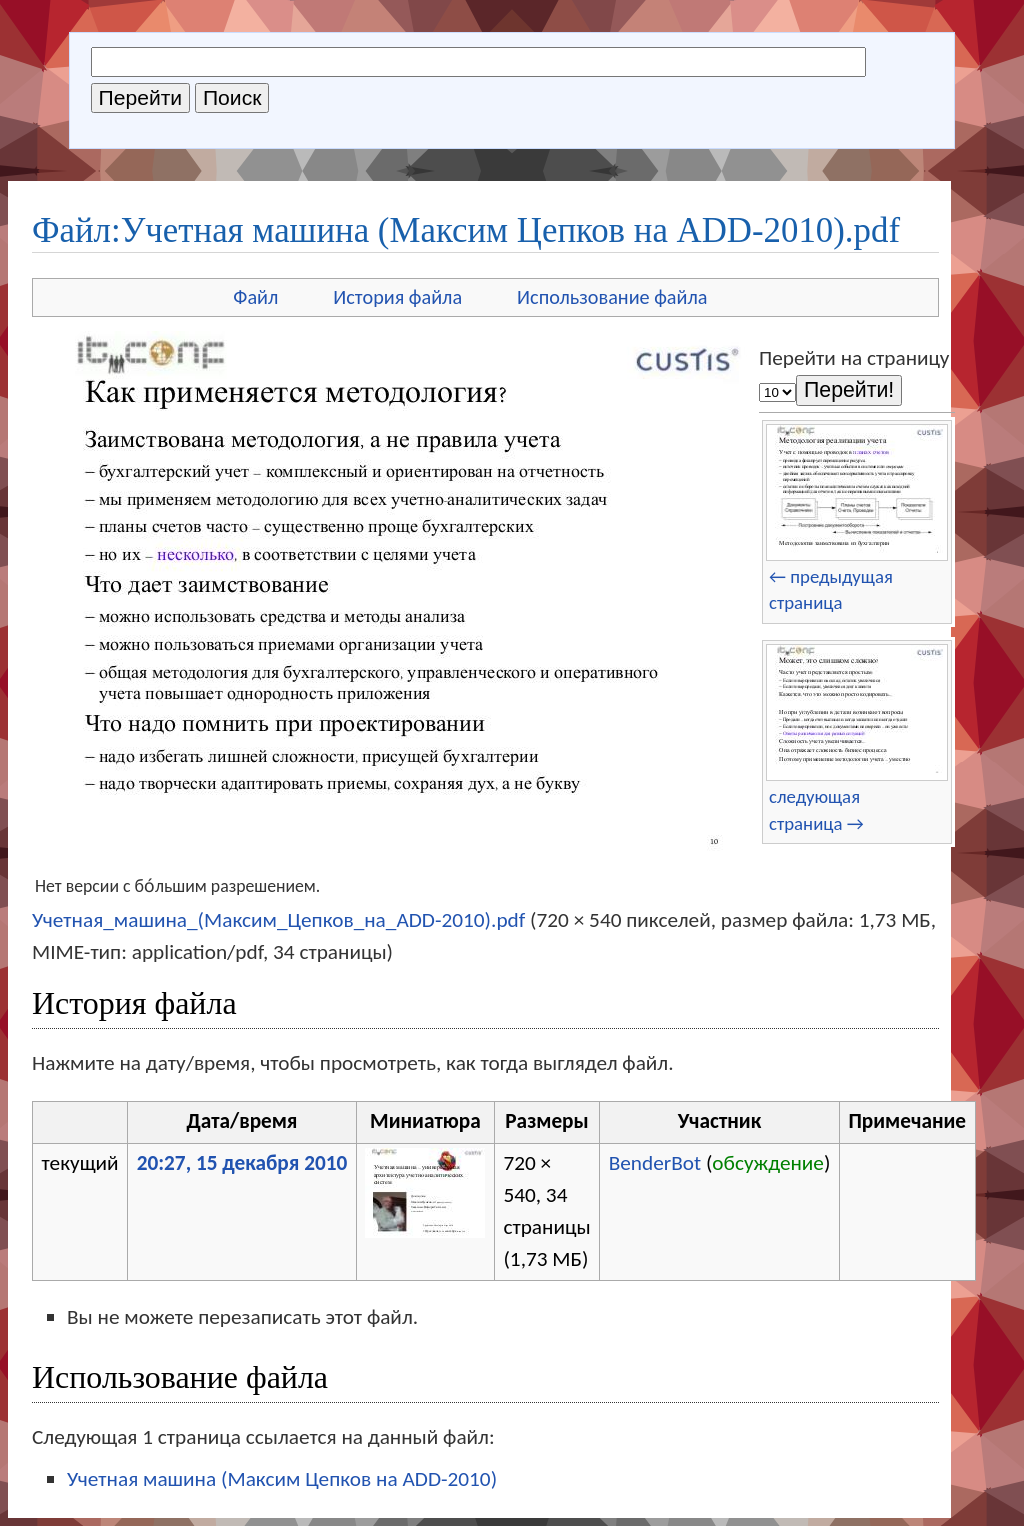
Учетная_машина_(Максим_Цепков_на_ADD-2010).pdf (278, 920)
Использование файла (612, 297)
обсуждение (768, 1163)
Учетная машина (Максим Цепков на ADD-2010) (282, 1479)
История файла (397, 297)
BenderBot (655, 1163)
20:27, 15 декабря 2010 (242, 1163)
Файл (255, 297)
